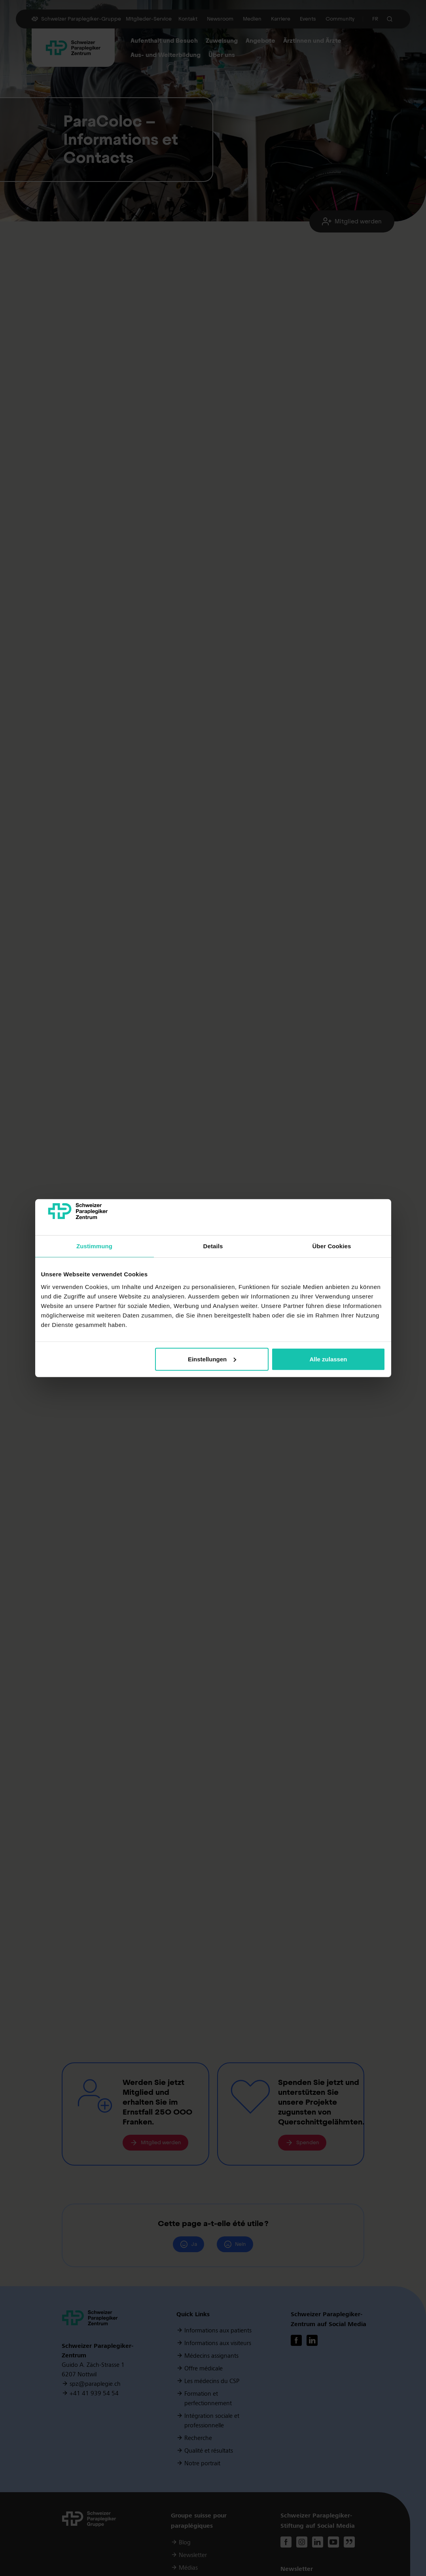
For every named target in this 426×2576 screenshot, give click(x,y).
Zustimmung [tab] (94, 1246)
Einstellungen (212, 1359)
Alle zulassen (328, 1359)
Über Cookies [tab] (331, 1246)
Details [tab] (213, 1246)
